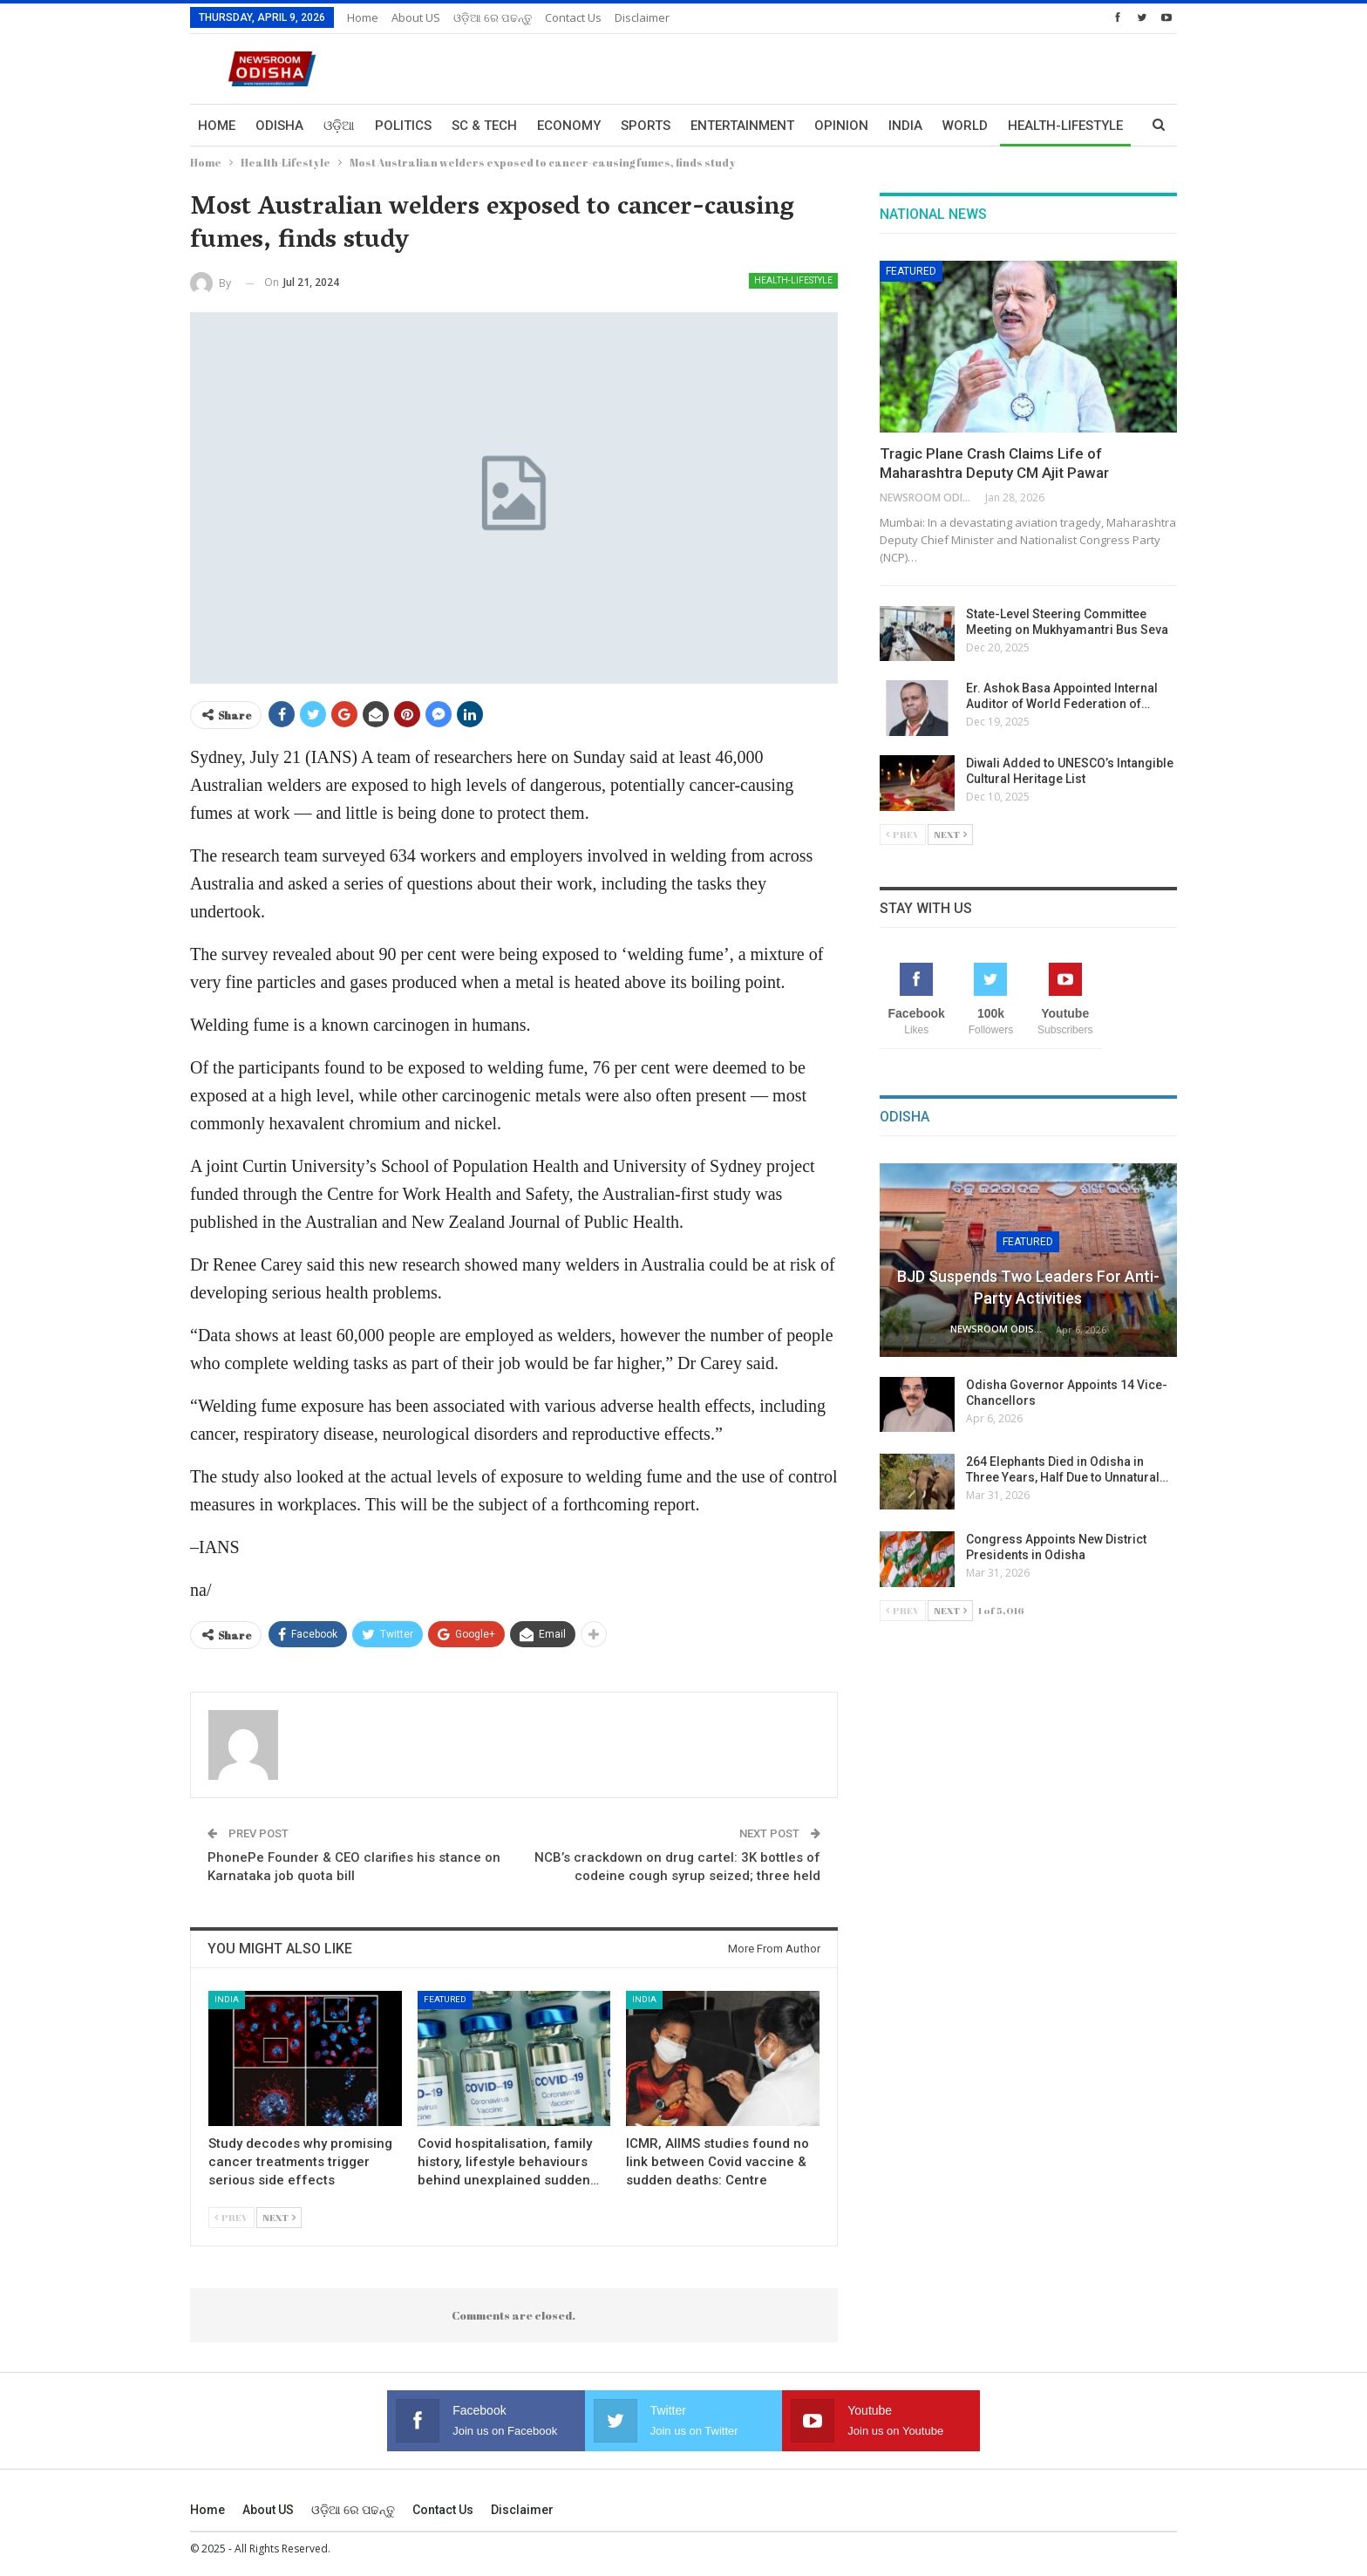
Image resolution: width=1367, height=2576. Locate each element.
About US (415, 17)
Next (279, 2217)
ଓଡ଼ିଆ (339, 125)
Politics (403, 125)
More (1026, 125)
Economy (569, 125)
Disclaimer (642, 17)
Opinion (841, 125)
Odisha (279, 125)
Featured (445, 1999)
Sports (645, 125)
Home (362, 17)
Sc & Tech (484, 125)
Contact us (573, 17)
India (905, 125)
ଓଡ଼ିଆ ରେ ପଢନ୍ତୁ (492, 17)
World (965, 125)
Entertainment (742, 125)
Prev (231, 2217)
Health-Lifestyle (793, 280)
